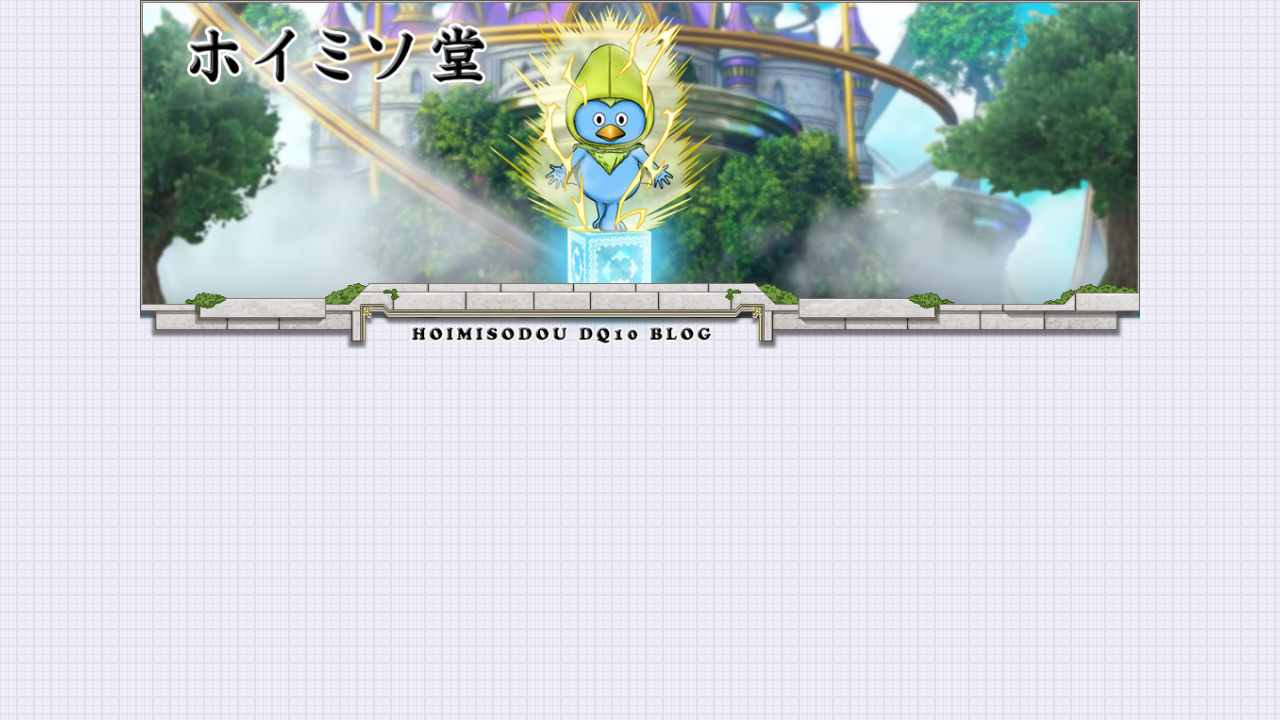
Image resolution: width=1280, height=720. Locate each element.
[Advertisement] (640, 499)
